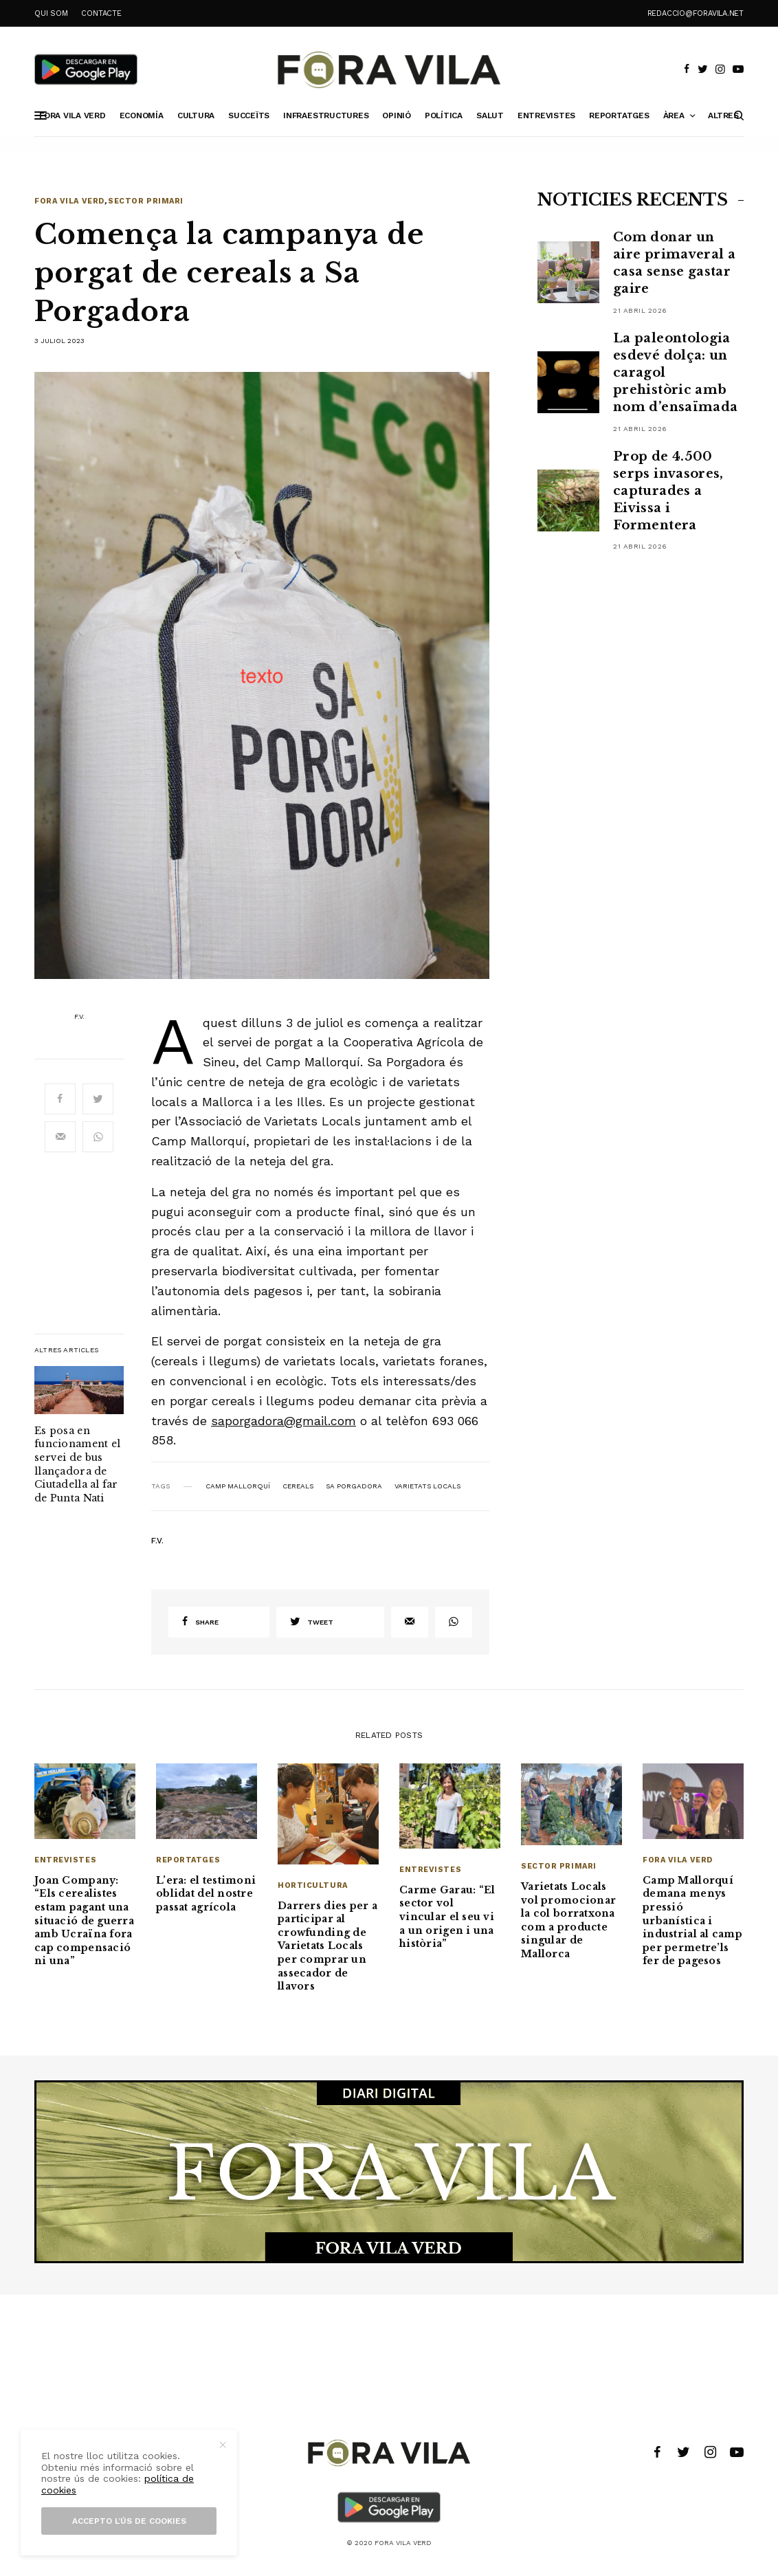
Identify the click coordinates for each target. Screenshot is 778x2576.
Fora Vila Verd (69, 201)
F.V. (79, 1016)
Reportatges (188, 1860)
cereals (297, 1486)
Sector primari (146, 201)
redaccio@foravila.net (695, 13)
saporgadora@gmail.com (283, 1420)
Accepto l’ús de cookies (129, 2521)
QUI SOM (50, 13)
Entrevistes (65, 1860)
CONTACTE (101, 13)
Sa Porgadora (354, 1486)
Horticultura (313, 1885)
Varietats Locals (427, 1486)
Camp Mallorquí (237, 1486)
